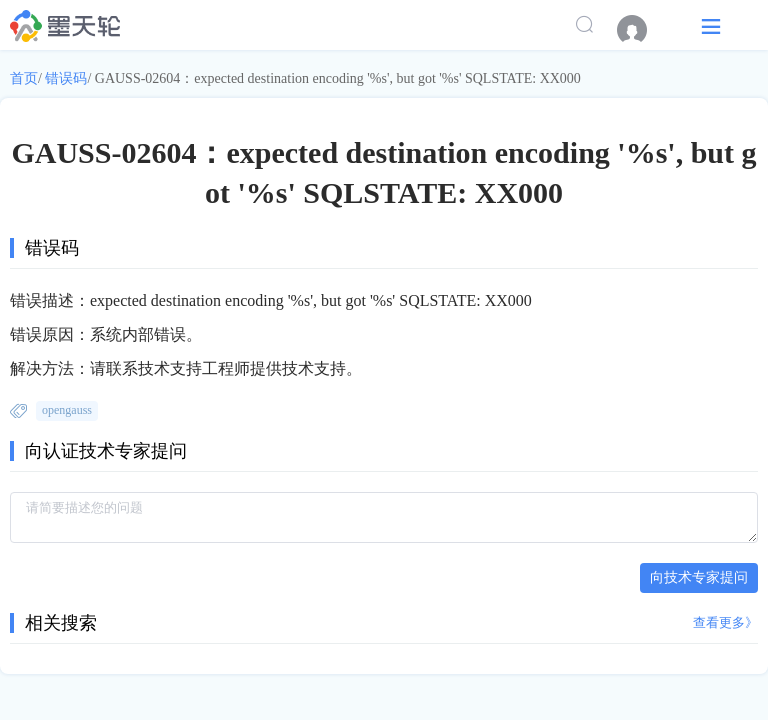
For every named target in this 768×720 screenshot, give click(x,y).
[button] (711, 25)
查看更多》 (725, 622)
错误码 (66, 78)
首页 (24, 78)
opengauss (67, 410)
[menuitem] (642, 30)
